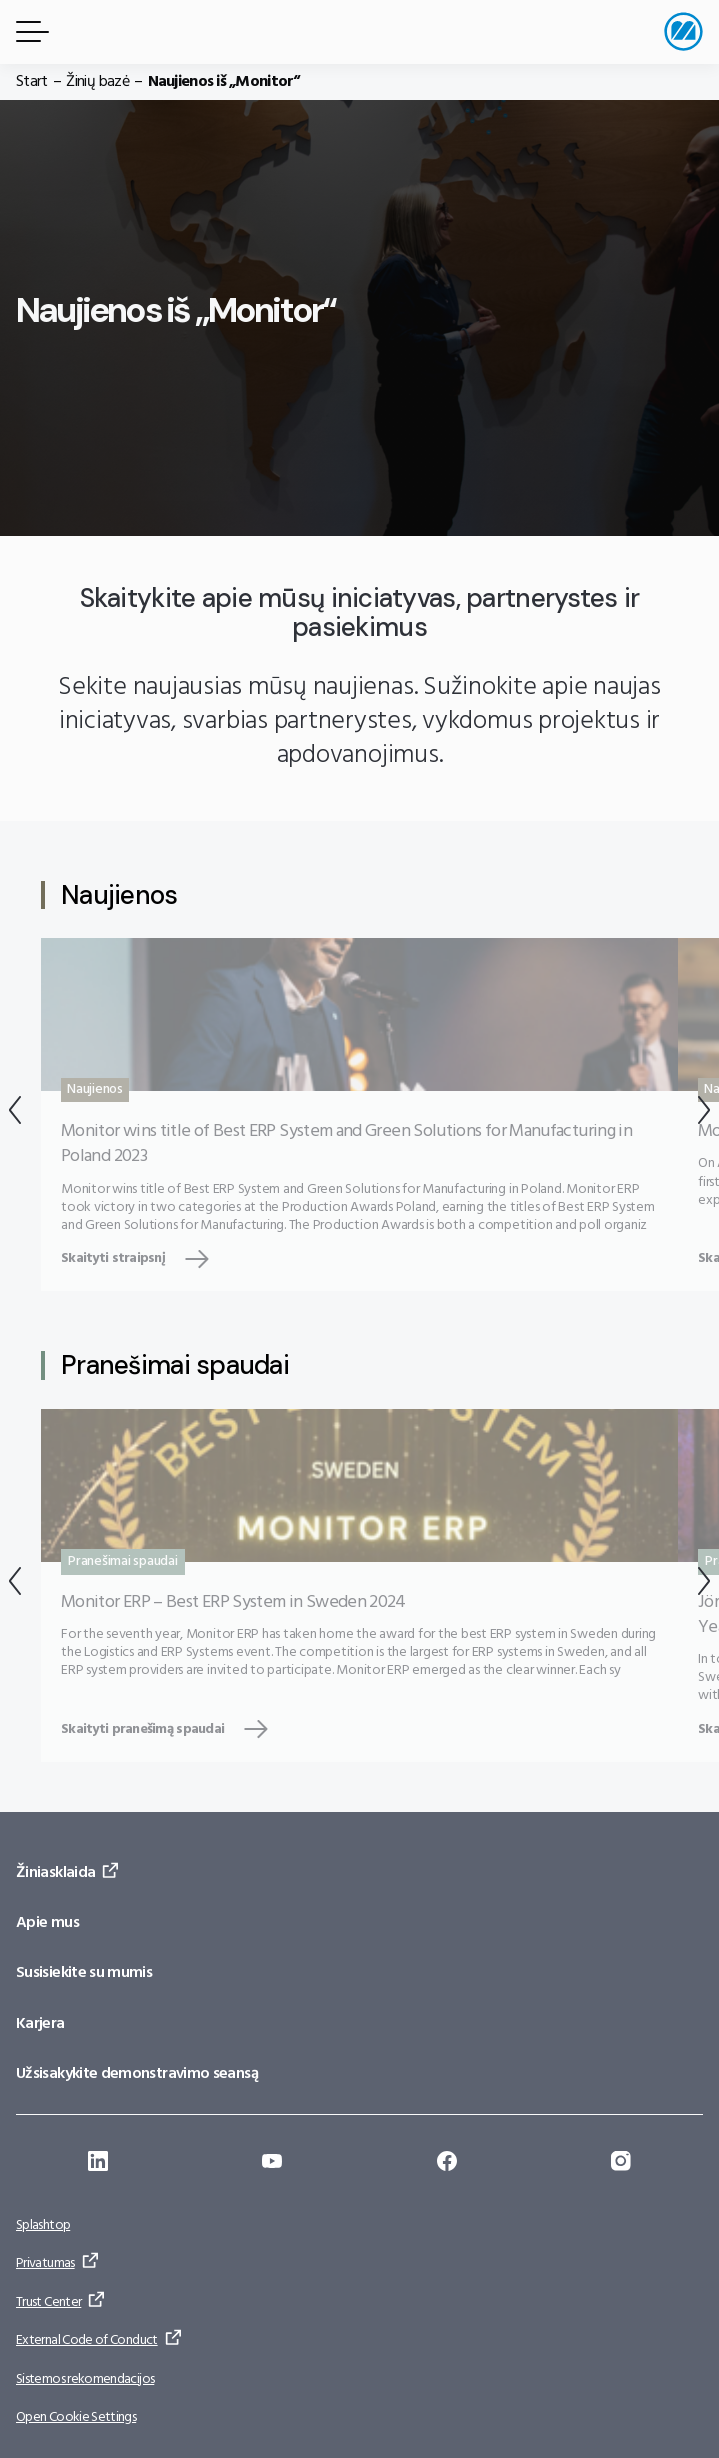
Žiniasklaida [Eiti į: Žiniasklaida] (55, 1873)
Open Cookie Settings (76, 2417)
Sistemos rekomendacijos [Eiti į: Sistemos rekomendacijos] (85, 2379)
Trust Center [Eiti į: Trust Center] (48, 2302)
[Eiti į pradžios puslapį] (683, 31)
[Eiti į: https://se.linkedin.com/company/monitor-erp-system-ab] (98, 2164)
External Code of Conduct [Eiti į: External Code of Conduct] (87, 2340)
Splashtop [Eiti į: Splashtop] (43, 2225)
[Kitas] (704, 1114)
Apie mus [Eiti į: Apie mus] (47, 1923)
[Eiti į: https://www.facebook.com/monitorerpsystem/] (447, 2164)
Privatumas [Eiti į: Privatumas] (45, 2263)
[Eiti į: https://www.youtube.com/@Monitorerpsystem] (272, 2164)
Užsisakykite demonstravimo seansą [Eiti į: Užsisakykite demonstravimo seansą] (137, 2074)
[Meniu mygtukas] (29, 31)
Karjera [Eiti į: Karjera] (40, 2024)
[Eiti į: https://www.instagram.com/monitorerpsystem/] (621, 2164)
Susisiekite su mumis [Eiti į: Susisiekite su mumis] (84, 1973)
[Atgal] (15, 1114)
